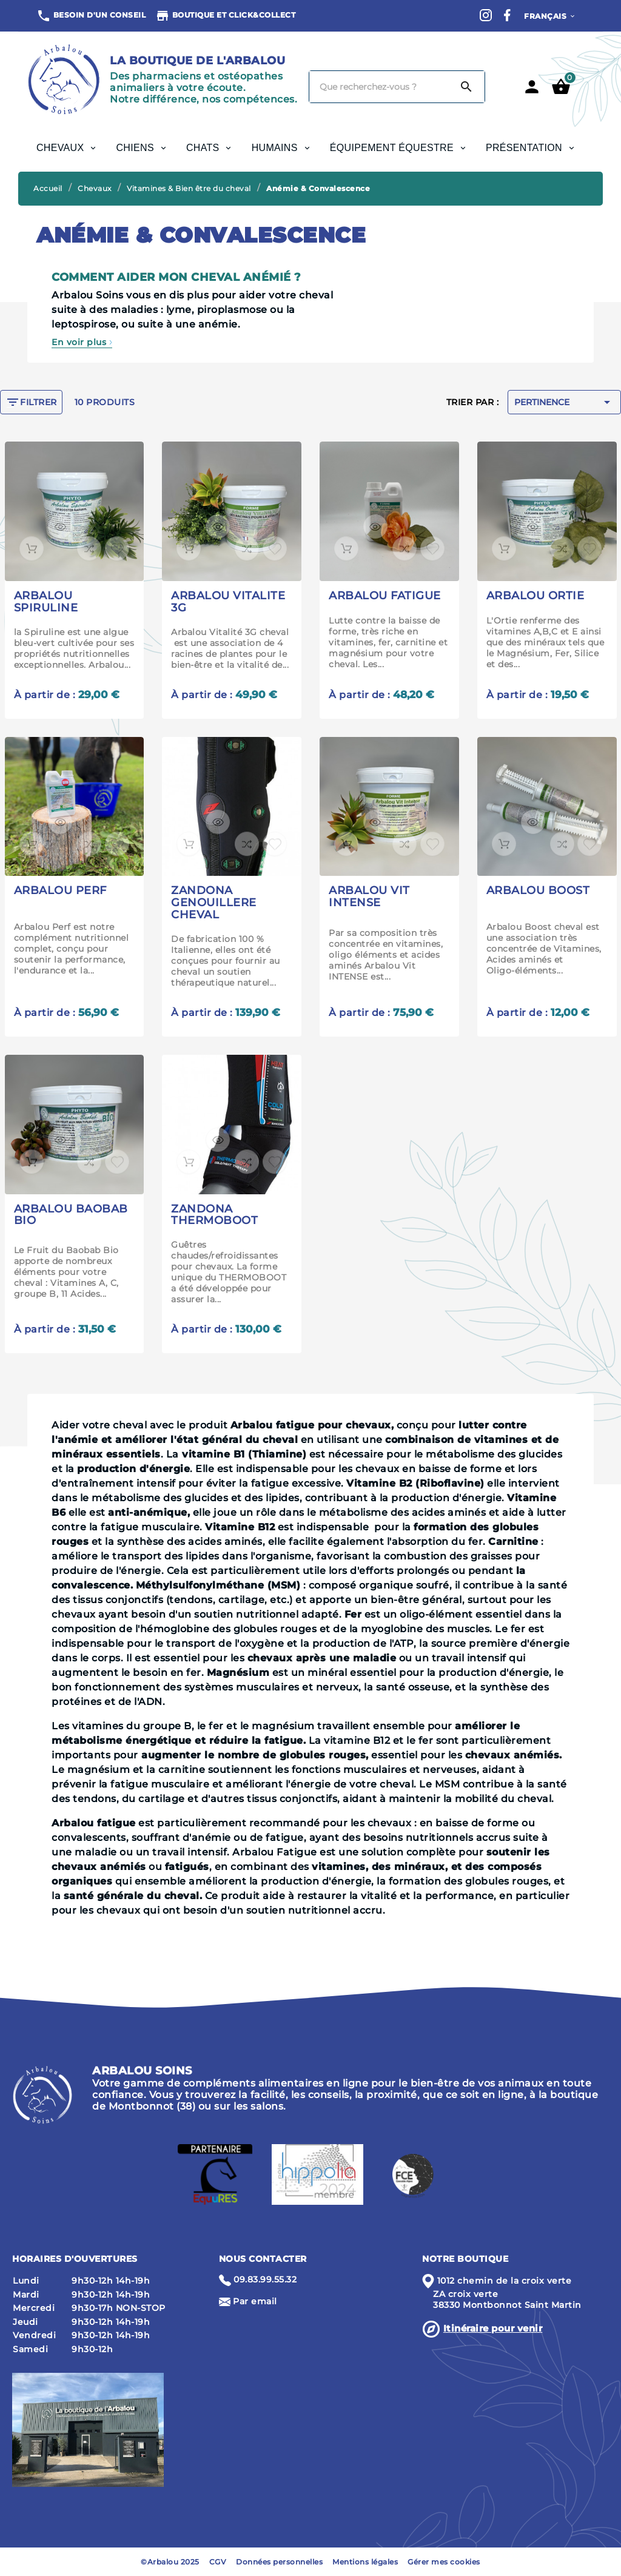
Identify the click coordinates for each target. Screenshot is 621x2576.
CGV (218, 2561)
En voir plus (82, 342)
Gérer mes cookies (444, 2561)
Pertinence (564, 402)
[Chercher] (379, 87)
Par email (255, 2301)
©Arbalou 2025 (170, 2561)
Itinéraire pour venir (493, 2328)
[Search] (466, 86)
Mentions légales (365, 2561)
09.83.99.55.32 (265, 2279)
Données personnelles (279, 2561)
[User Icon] (532, 86)
